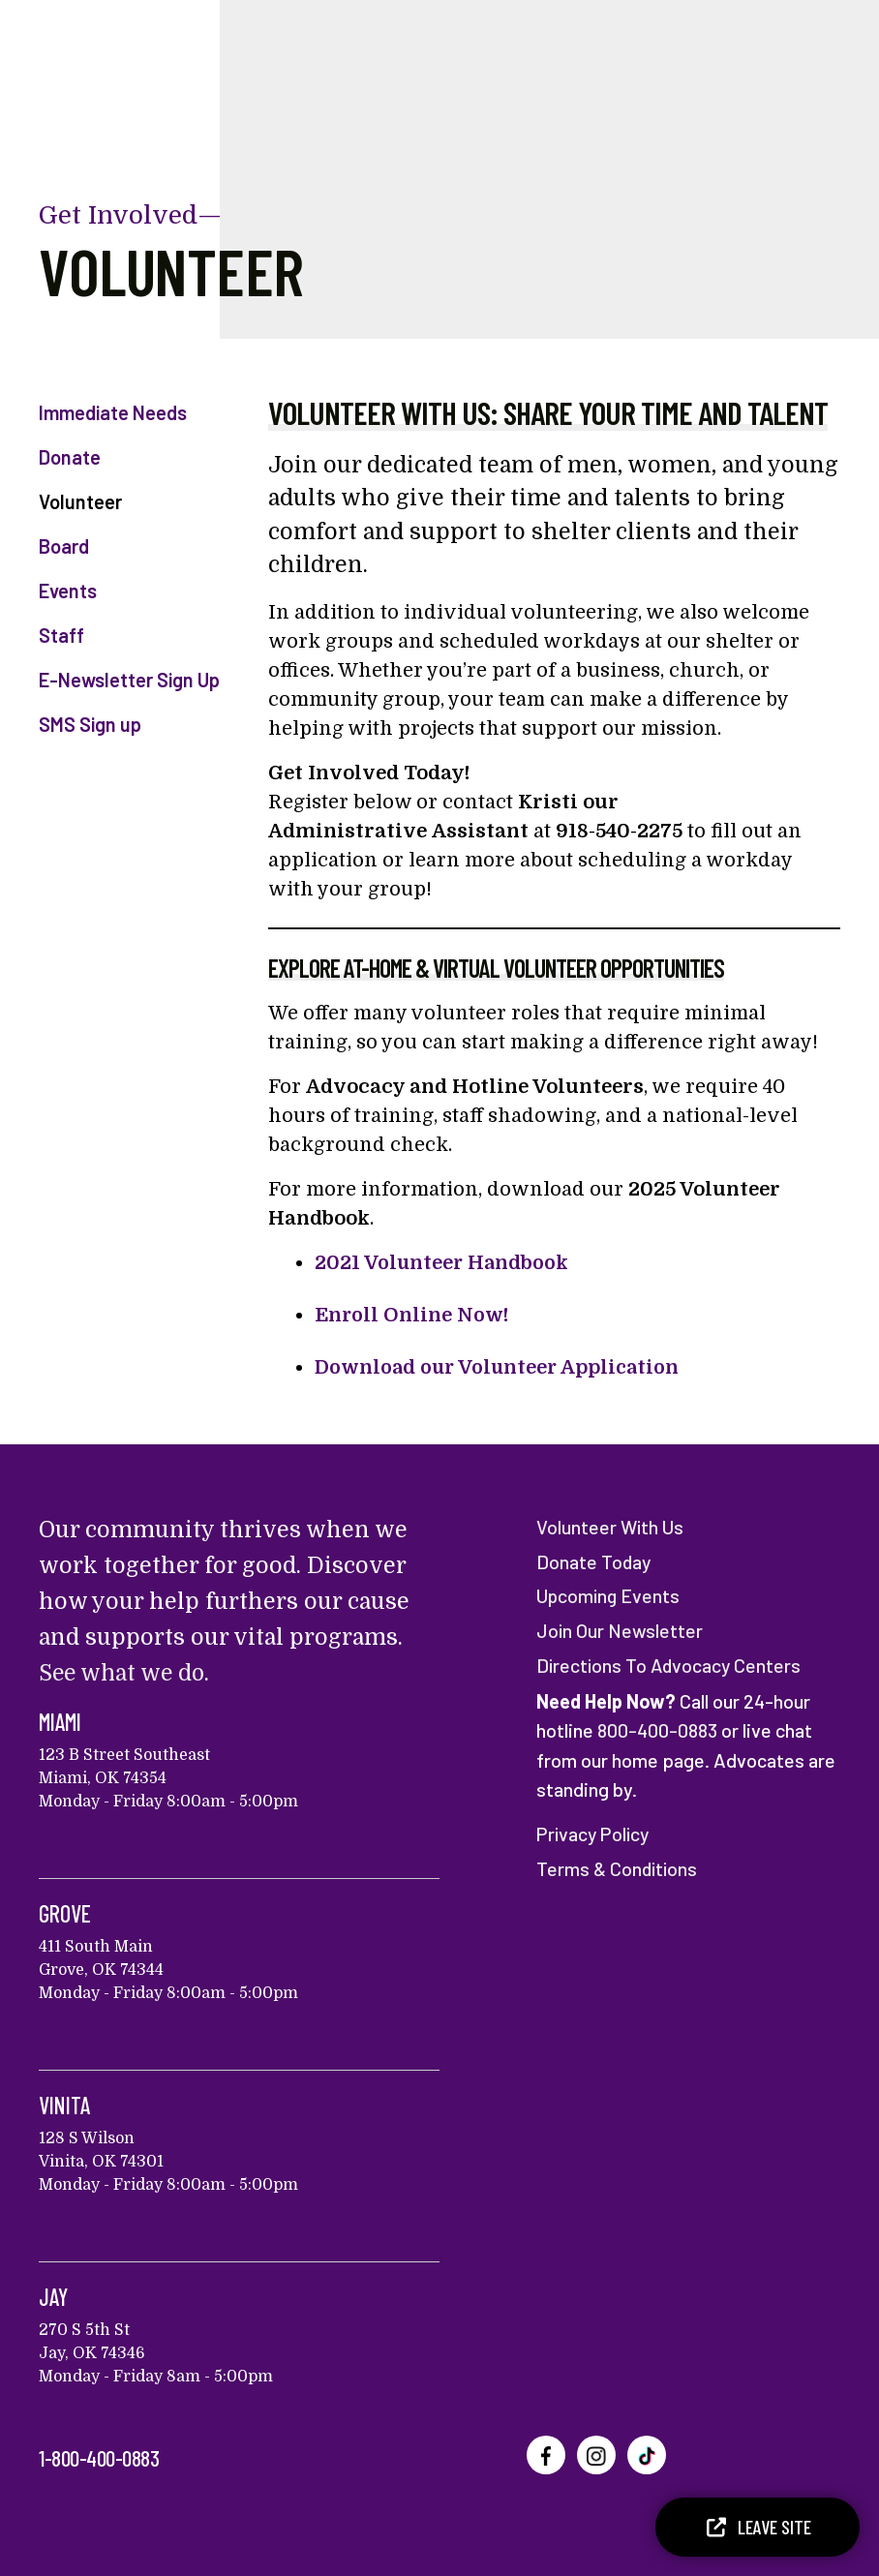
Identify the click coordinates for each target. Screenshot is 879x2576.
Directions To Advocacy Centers (670, 1662)
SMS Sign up (90, 724)
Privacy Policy (595, 1829)
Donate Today (594, 1560)
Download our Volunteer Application (501, 1367)
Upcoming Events (610, 1594)
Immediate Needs (113, 412)
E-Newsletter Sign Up (129, 679)
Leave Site (757, 2526)
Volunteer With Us (610, 1526)
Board (64, 546)
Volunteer (80, 501)
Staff (61, 635)
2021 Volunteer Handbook (443, 1263)
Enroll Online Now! (412, 1315)
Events (68, 590)
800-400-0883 (657, 1727)
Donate (70, 457)
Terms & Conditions (618, 1863)
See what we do (124, 1673)
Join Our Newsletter (620, 1628)
